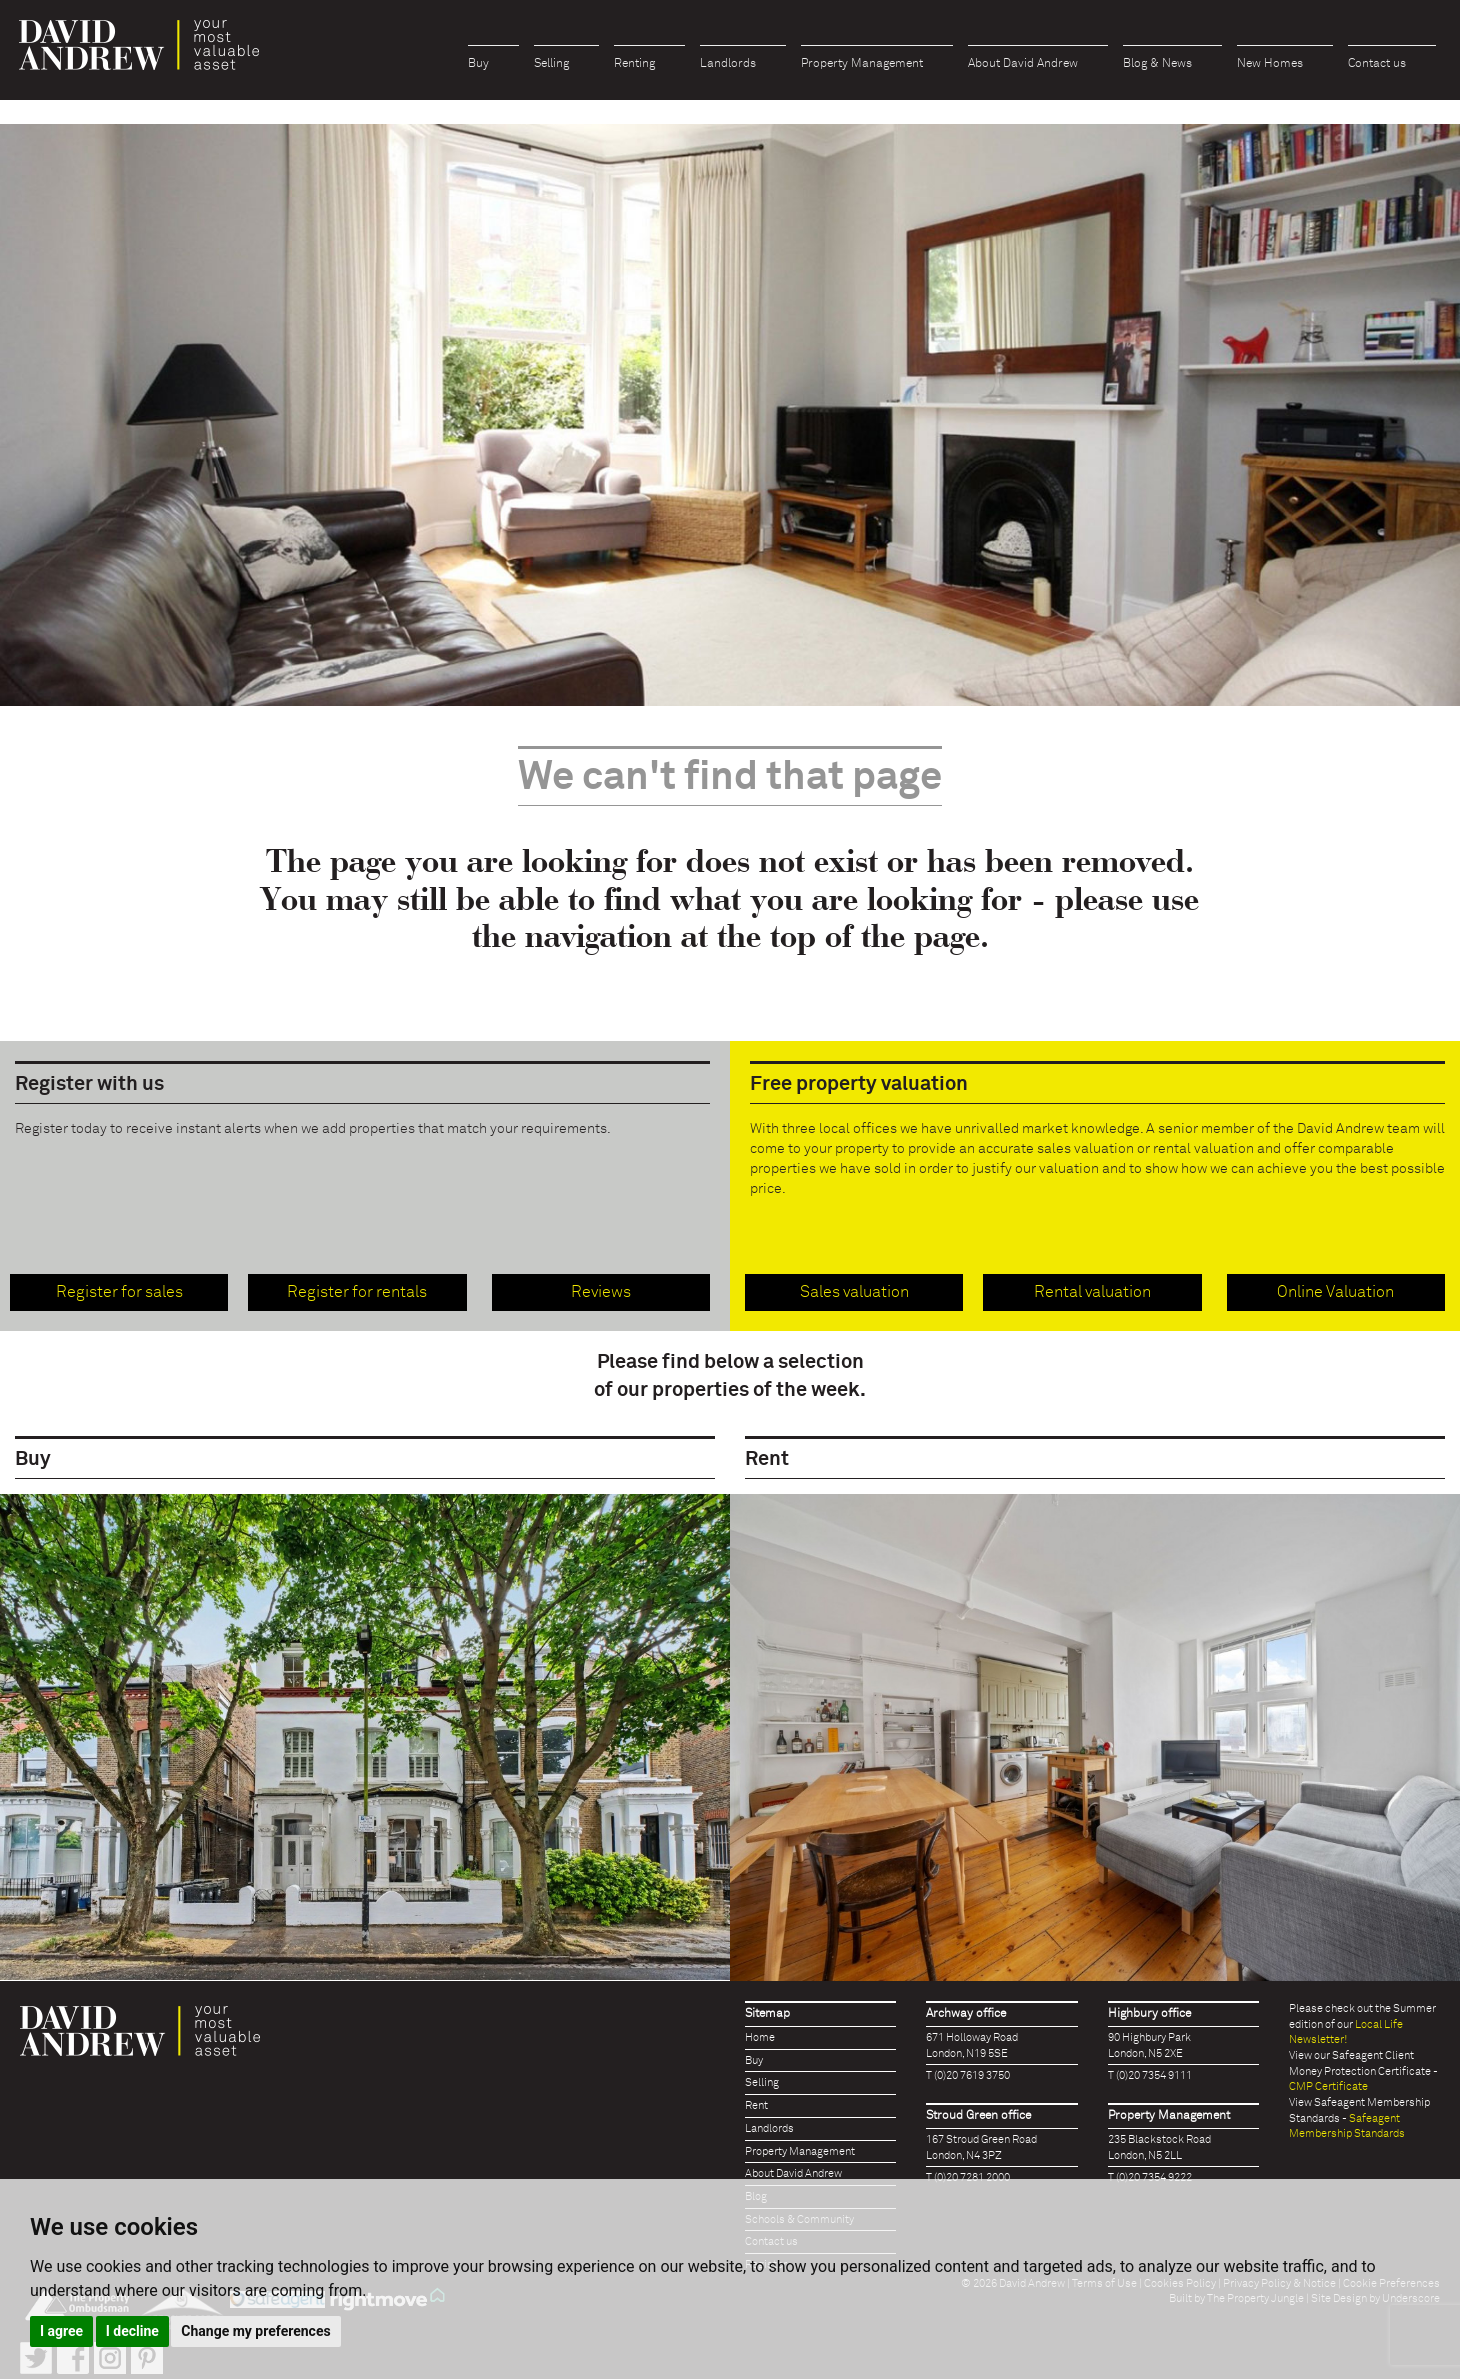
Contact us (1377, 64)
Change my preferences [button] (255, 2331)
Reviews (601, 1292)
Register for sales (119, 1292)
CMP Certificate (1328, 2086)
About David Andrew (1023, 64)
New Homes (1270, 64)
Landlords (728, 64)
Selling (551, 64)
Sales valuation (854, 1292)
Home (760, 2037)
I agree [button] (61, 2331)
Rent (756, 2105)
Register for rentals (357, 1292)
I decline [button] (132, 2331)
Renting (634, 64)
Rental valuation (1092, 1292)
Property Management (862, 64)
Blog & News (1157, 64)
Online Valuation (1335, 1292)
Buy (478, 64)
